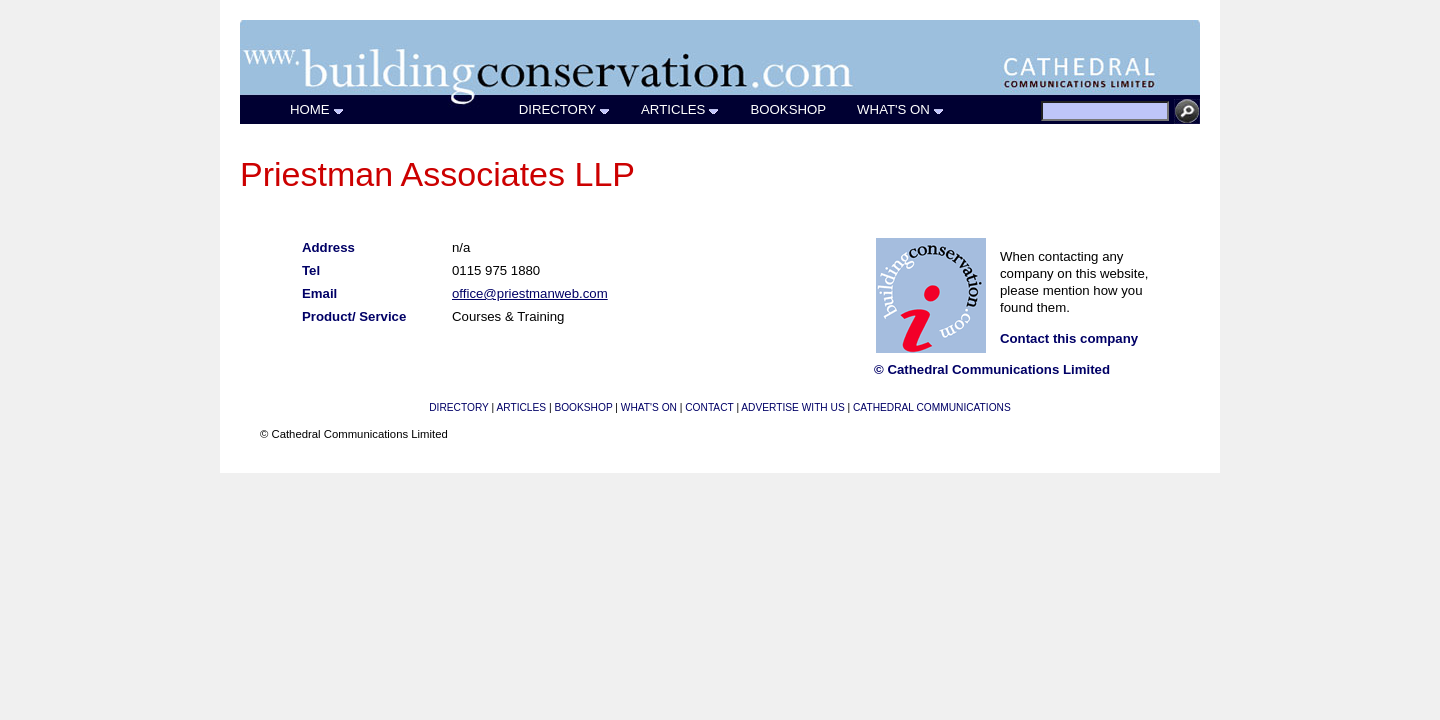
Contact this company (1069, 338)
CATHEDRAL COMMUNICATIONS (932, 407)
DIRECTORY (565, 109)
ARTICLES (680, 109)
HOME (317, 109)
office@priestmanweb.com (530, 293)
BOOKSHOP (788, 109)
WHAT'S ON (901, 109)
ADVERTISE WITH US (792, 407)
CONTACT (709, 407)
